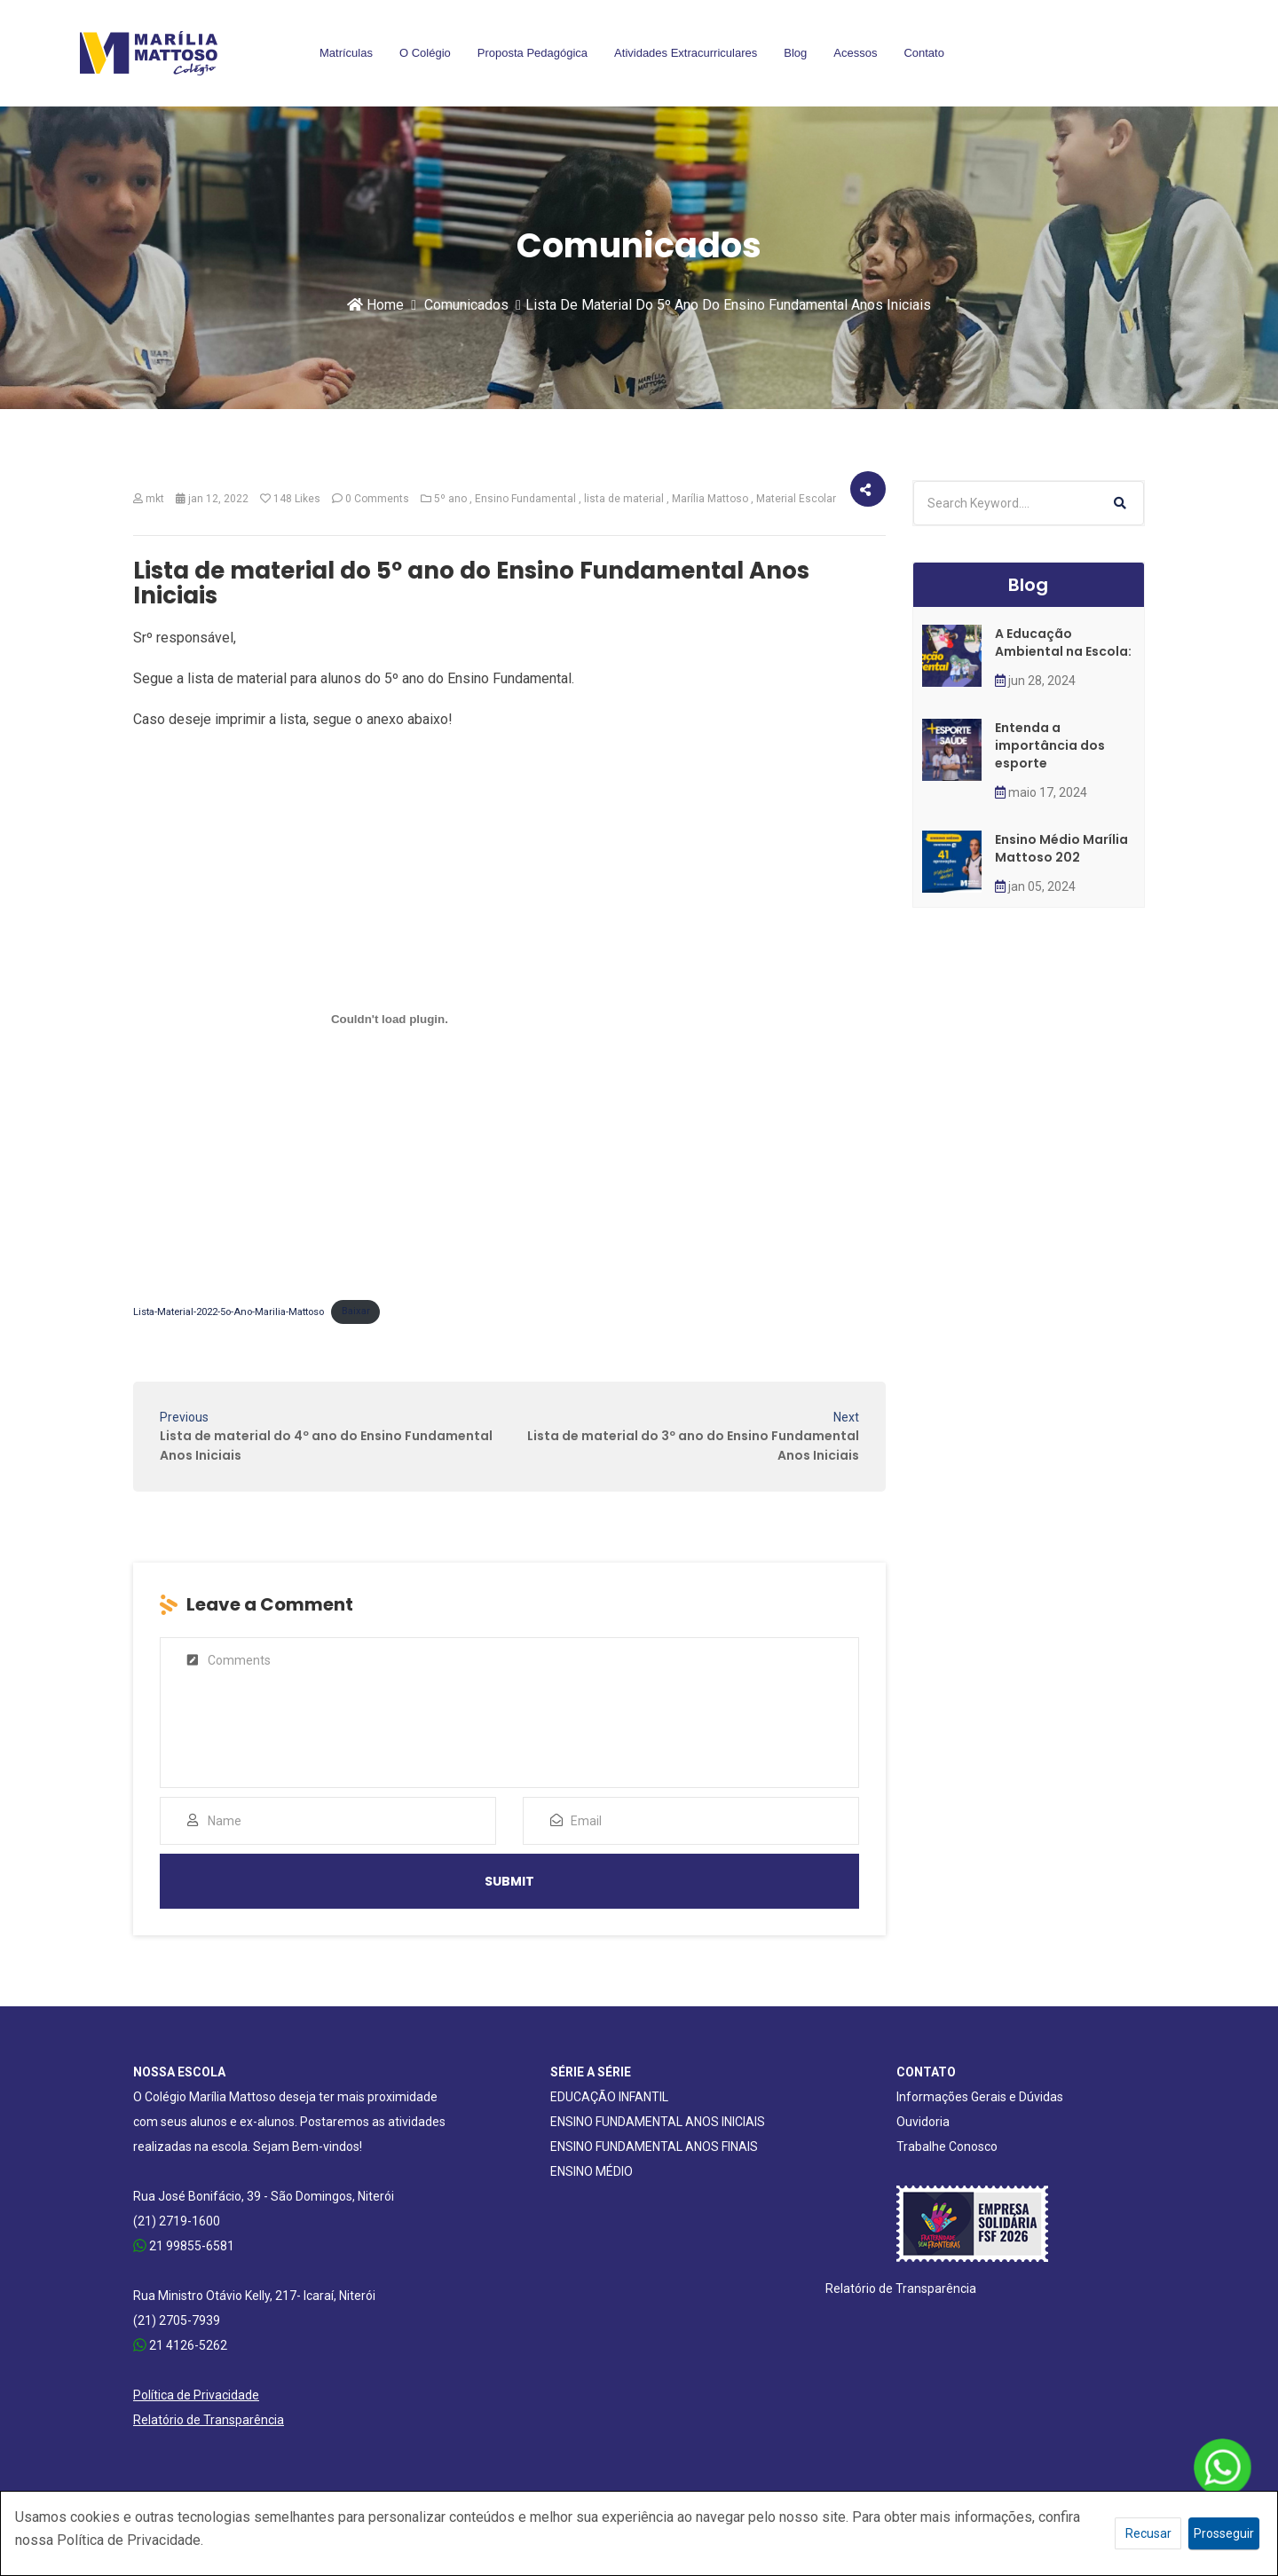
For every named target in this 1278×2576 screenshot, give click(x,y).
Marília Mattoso (710, 498)
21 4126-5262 (180, 2345)
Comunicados (466, 304)
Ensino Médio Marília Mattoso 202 (1061, 848)
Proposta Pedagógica (532, 52)
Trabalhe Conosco (947, 2146)
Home (375, 304)
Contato (923, 52)
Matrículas (346, 52)
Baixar (356, 1311)
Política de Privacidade (196, 2395)
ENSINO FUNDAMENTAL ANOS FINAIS (654, 2146)
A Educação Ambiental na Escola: (1063, 642)
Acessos (855, 52)
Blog (795, 52)
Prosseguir (1224, 2533)
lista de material (624, 498)
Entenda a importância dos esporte (1050, 745)
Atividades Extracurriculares (685, 52)
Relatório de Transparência (208, 2420)
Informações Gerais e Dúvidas (979, 2097)
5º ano (450, 498)
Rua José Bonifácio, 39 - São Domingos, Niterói (263, 2196)
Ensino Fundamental (525, 498)
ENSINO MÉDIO (591, 2171)
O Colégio (425, 52)
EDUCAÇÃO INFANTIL (609, 2097)
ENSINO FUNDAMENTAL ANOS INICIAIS (657, 2122)
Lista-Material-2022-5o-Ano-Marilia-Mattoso (228, 1311)
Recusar (1148, 2533)
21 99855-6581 (183, 2246)
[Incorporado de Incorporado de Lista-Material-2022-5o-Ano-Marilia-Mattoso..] (389, 1019)
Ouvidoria (923, 2122)
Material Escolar (796, 498)
